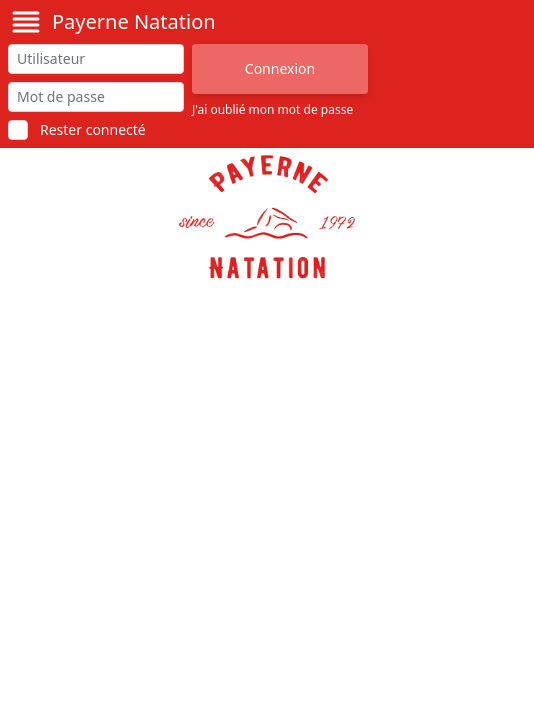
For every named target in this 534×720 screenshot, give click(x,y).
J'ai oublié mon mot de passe (272, 110)
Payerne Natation (134, 21)
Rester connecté (93, 129)
